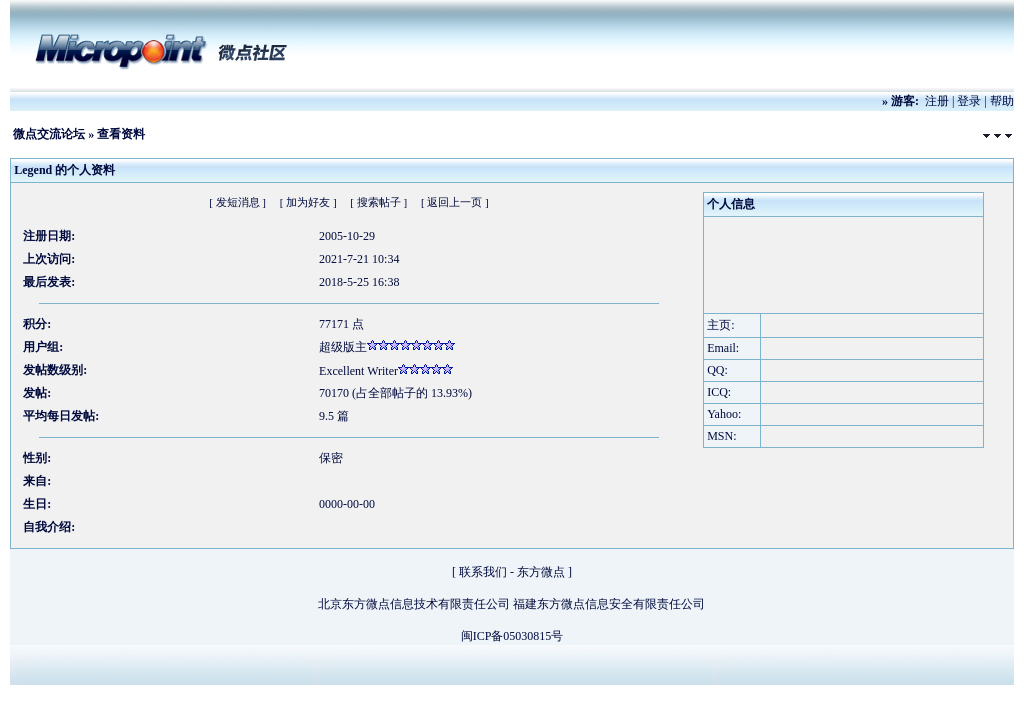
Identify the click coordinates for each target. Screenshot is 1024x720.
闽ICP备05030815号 (512, 636)
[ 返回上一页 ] (455, 202)
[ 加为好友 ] (308, 202)
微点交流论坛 (49, 134)
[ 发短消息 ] (237, 202)
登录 (969, 101)
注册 (937, 101)
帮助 (1002, 101)
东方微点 (541, 572)
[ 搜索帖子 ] (378, 202)
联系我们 (483, 572)
